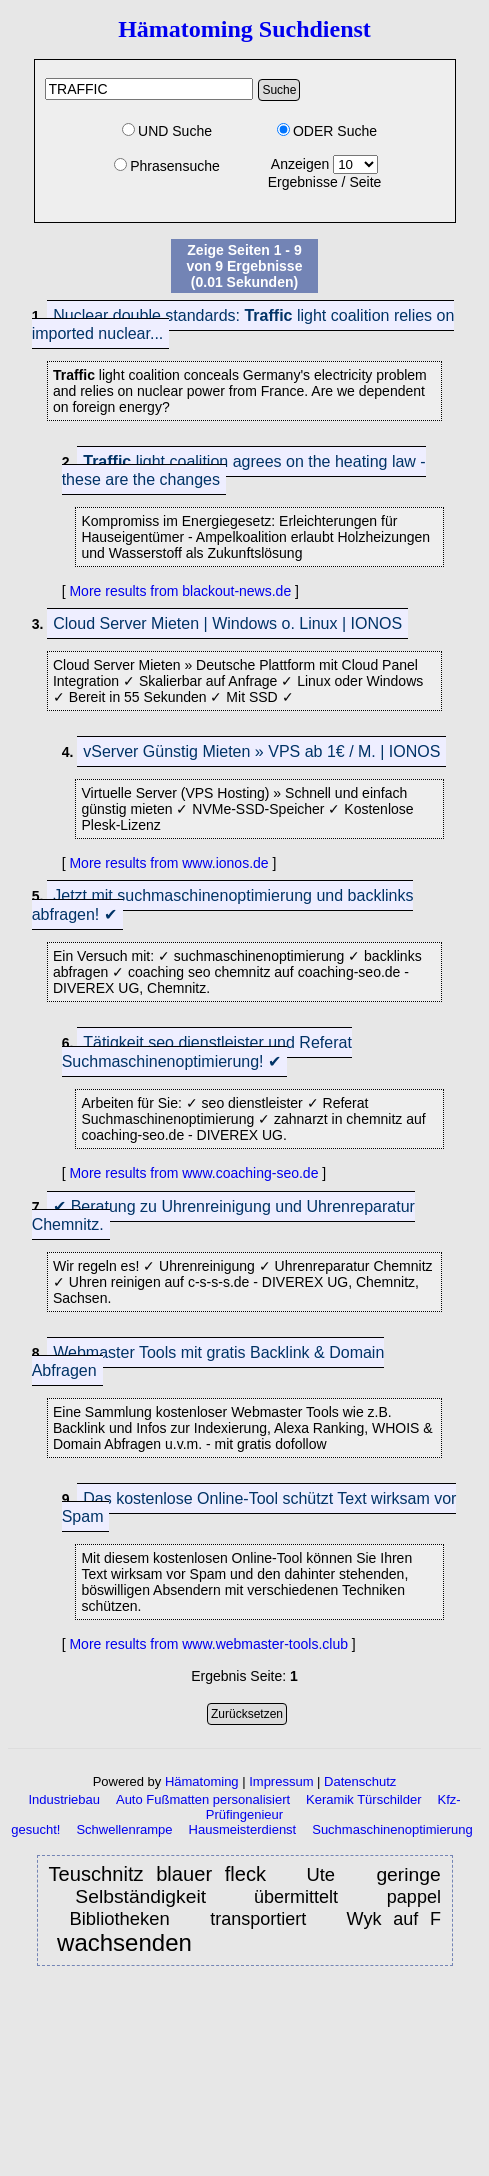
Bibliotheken (125, 1918)
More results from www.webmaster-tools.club (208, 1644)
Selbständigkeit (140, 1896)
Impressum (281, 1781)
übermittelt (303, 1897)
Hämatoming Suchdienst (244, 29)
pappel (414, 1897)
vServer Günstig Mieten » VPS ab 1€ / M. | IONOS (261, 751)
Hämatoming (202, 1781)
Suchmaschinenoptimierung (392, 1829)
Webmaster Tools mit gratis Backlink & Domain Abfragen (208, 1361)
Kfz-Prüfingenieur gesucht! (235, 1814)
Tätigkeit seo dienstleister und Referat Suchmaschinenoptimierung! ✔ (207, 1052)
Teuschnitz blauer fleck (158, 1874)
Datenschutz (360, 1781)
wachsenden (124, 1943)
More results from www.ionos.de (168, 863)
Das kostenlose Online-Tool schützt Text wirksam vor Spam (259, 1507)
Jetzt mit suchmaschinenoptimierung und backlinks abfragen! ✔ (223, 905)
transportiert (264, 1919)
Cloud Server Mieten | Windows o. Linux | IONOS (227, 623)
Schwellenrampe (124, 1829)
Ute (326, 1874)
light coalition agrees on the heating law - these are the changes (244, 470)
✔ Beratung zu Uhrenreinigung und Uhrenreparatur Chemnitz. (223, 1215)
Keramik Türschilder (363, 1799)
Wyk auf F (394, 1919)
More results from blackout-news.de (180, 591)
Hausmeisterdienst (243, 1829)
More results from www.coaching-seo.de (193, 1173)
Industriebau (64, 1799)
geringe (408, 1874)
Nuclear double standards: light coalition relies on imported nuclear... (243, 324)
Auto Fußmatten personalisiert (203, 1799)
